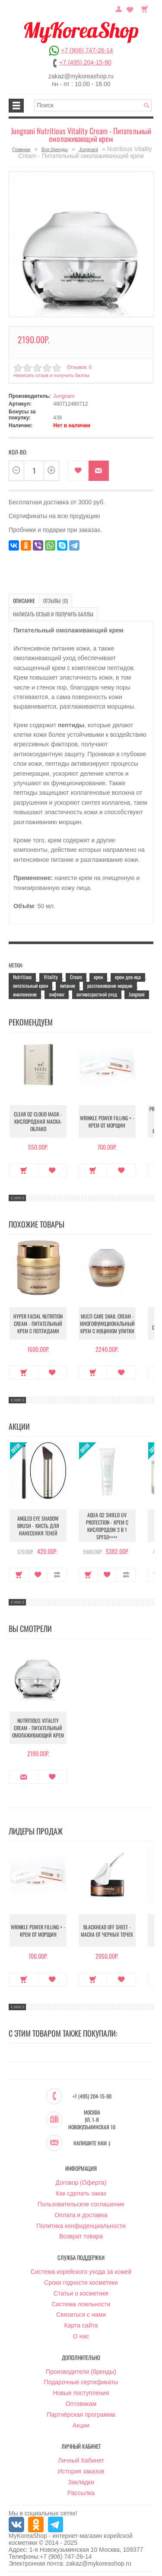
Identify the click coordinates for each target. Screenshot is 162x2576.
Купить (24, 1170)
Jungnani (88, 149)
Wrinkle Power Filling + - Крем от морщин (107, 1121)
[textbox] (93, 105)
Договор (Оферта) (81, 2182)
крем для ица (128, 976)
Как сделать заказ (81, 2193)
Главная (21, 149)
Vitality (51, 976)
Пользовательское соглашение (81, 2204)
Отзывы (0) (55, 600)
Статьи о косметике (81, 2293)
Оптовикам (81, 2403)
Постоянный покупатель (119, 8)
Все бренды (54, 149)
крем (98, 976)
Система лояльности (80, 2304)
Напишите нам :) (91, 2143)
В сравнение (57, 1575)
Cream (76, 976)
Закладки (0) (130, 8)
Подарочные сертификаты (81, 2382)
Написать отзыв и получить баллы (51, 375)
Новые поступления (81, 2392)
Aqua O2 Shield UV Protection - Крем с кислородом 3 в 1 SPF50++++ (107, 1526)
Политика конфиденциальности (81, 2225)
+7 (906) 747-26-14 (87, 50)
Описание (24, 600)
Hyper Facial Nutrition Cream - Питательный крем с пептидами (38, 1323)
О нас (81, 2336)
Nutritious (22, 976)
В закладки (78, 471)
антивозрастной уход (96, 994)
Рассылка (81, 2492)
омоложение (25, 994)
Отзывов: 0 (79, 367)
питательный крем (30, 985)
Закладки (81, 2482)
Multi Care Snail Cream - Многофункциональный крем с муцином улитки (107, 1323)
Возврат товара (81, 2236)
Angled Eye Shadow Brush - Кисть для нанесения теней (38, 1526)
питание (67, 985)
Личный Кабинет (81, 2460)
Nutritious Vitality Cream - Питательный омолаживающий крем (38, 1728)
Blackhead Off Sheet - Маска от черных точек (107, 1930)
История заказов (81, 2471)
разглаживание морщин (110, 985)
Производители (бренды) (81, 2371)
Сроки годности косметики (81, 2282)
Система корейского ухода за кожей (81, 2271)
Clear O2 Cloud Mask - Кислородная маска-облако (38, 1121)
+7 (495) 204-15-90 (85, 62)
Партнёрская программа (81, 2414)
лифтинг (56, 994)
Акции (81, 2425)
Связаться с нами (81, 2314)
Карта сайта (81, 2325)
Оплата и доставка (80, 2215)
